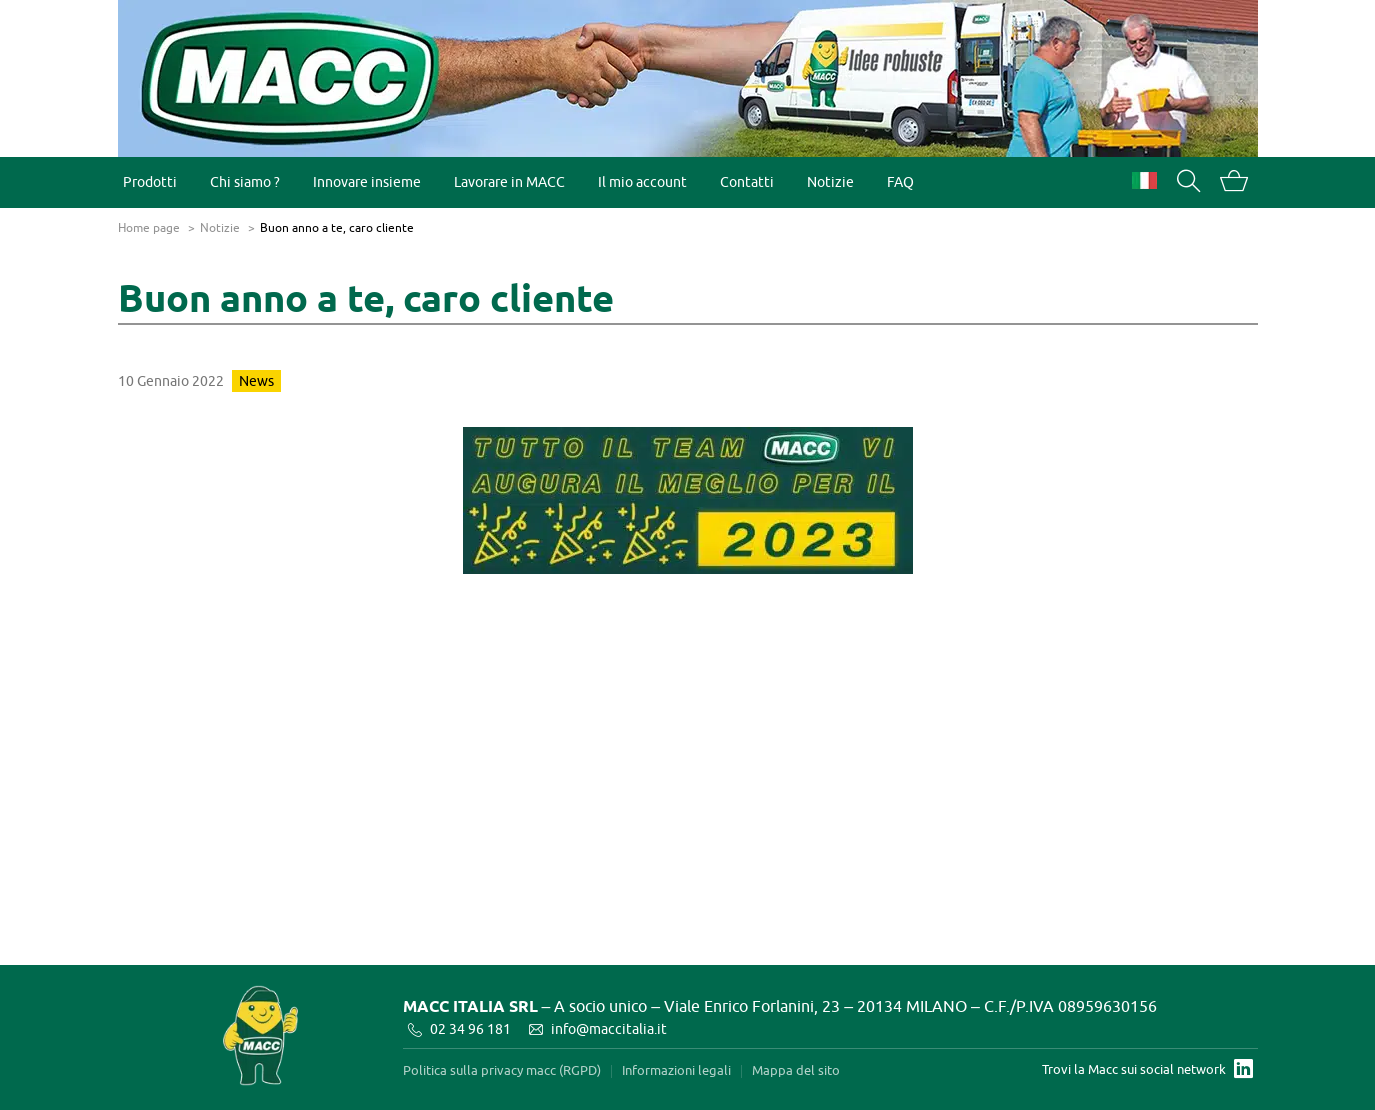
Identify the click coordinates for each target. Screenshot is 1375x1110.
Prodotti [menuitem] (150, 181)
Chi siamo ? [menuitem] (245, 181)
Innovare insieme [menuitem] (367, 181)
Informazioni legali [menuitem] (676, 1070)
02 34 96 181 (470, 1028)
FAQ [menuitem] (900, 181)
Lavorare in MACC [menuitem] (509, 181)
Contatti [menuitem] (747, 181)
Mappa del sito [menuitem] (796, 1070)
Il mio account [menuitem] (642, 181)
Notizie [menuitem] (830, 181)
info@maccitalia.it (609, 1028)
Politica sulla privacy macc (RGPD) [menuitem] (502, 1070)
